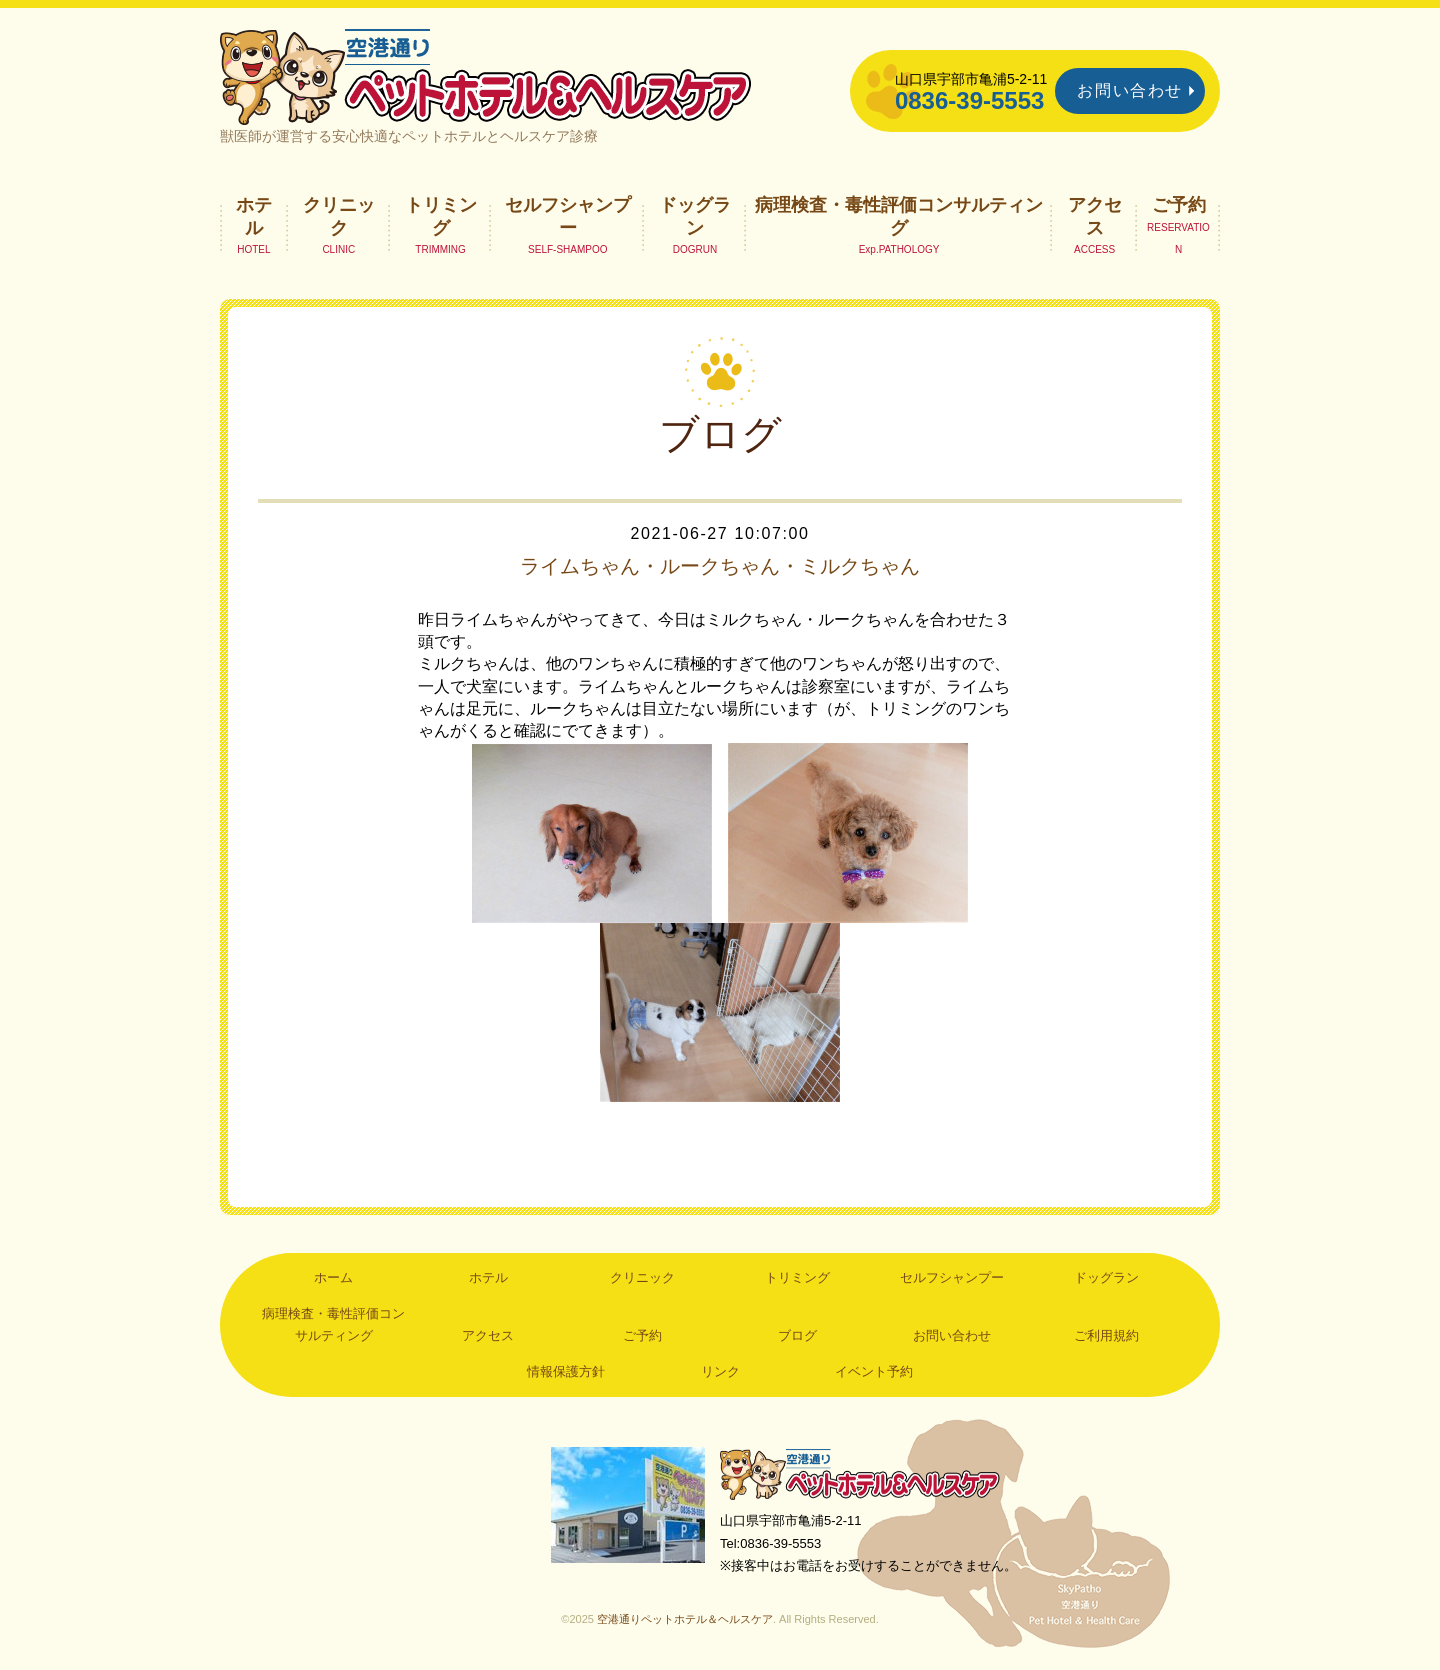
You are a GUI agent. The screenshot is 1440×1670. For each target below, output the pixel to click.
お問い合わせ (1130, 90)
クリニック (339, 216)
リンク (720, 1371)
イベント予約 (874, 1371)
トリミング (441, 216)
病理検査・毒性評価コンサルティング (899, 216)
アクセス (1095, 216)
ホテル (254, 216)
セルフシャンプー (568, 216)
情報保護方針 (566, 1371)
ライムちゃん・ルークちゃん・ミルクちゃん (720, 566)
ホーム (333, 1277)
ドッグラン (695, 216)
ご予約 (1179, 205)
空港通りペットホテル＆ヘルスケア (860, 1473)
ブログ (797, 1335)
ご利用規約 (1106, 1335)
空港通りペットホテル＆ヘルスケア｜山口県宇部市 (486, 75)
